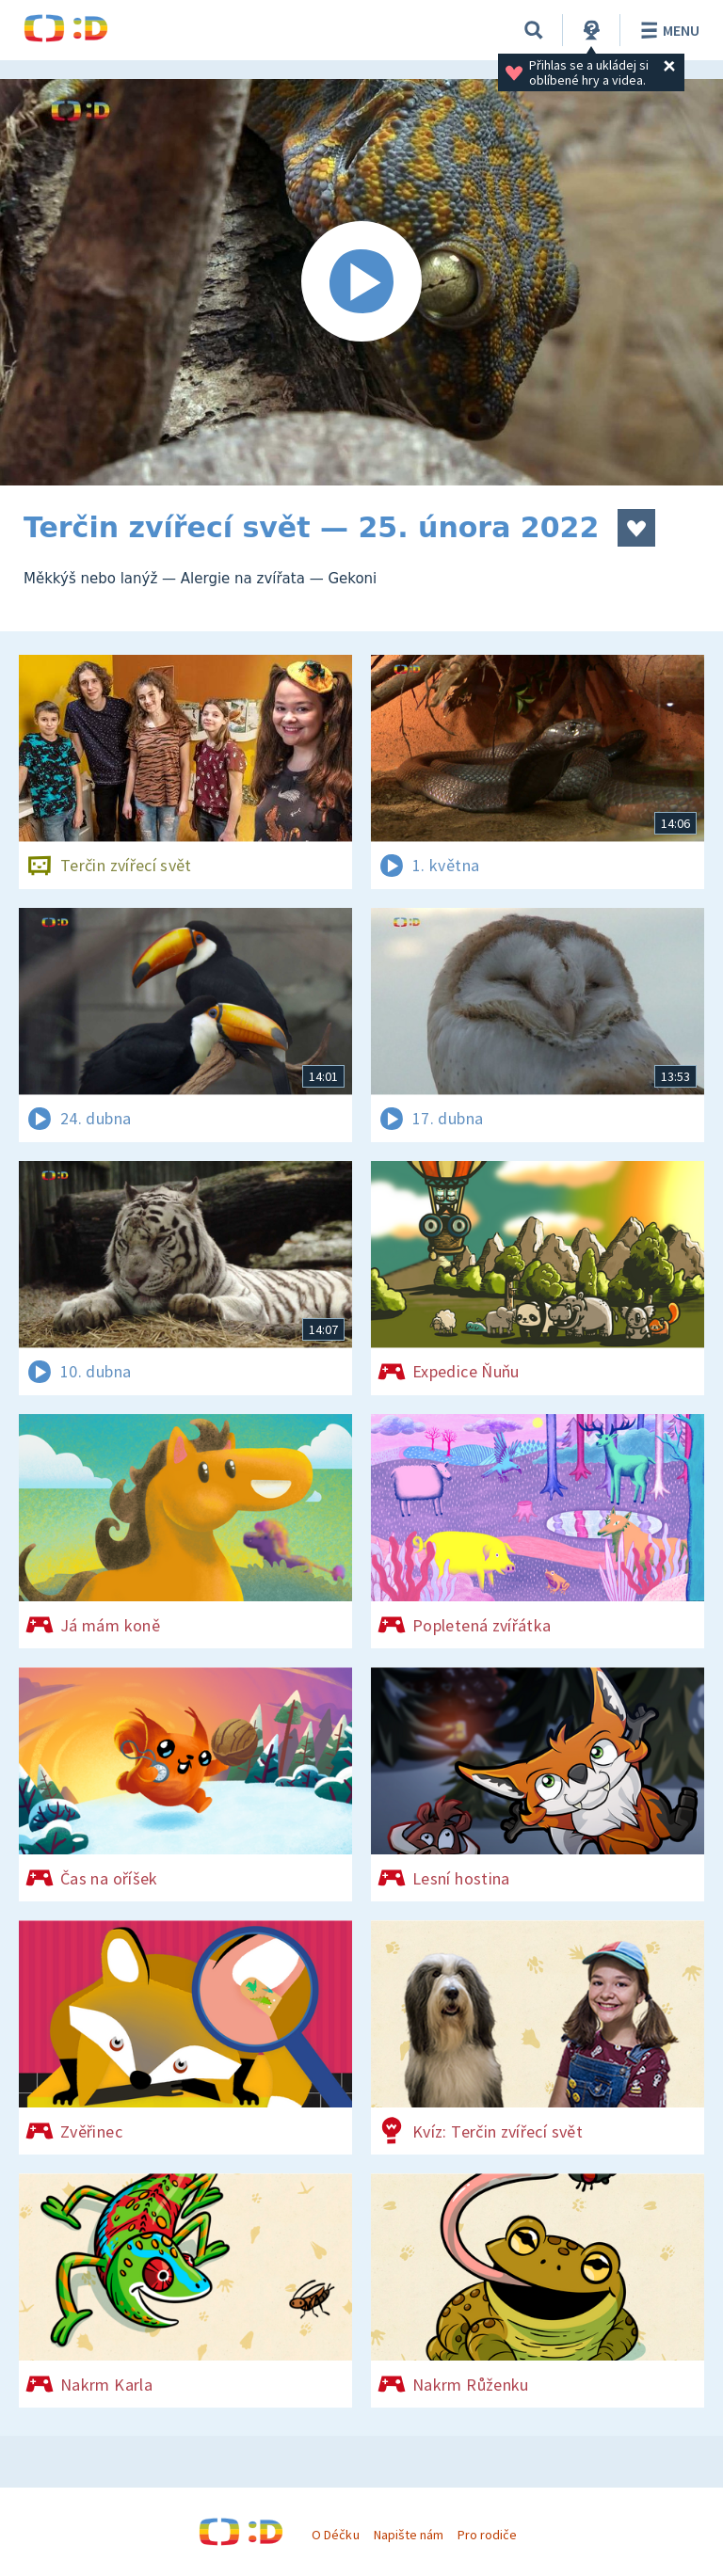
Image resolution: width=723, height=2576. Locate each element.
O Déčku (335, 2534)
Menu (667, 30)
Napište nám (408, 2534)
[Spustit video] (361, 282)
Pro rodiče (487, 2534)
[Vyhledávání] (534, 30)
